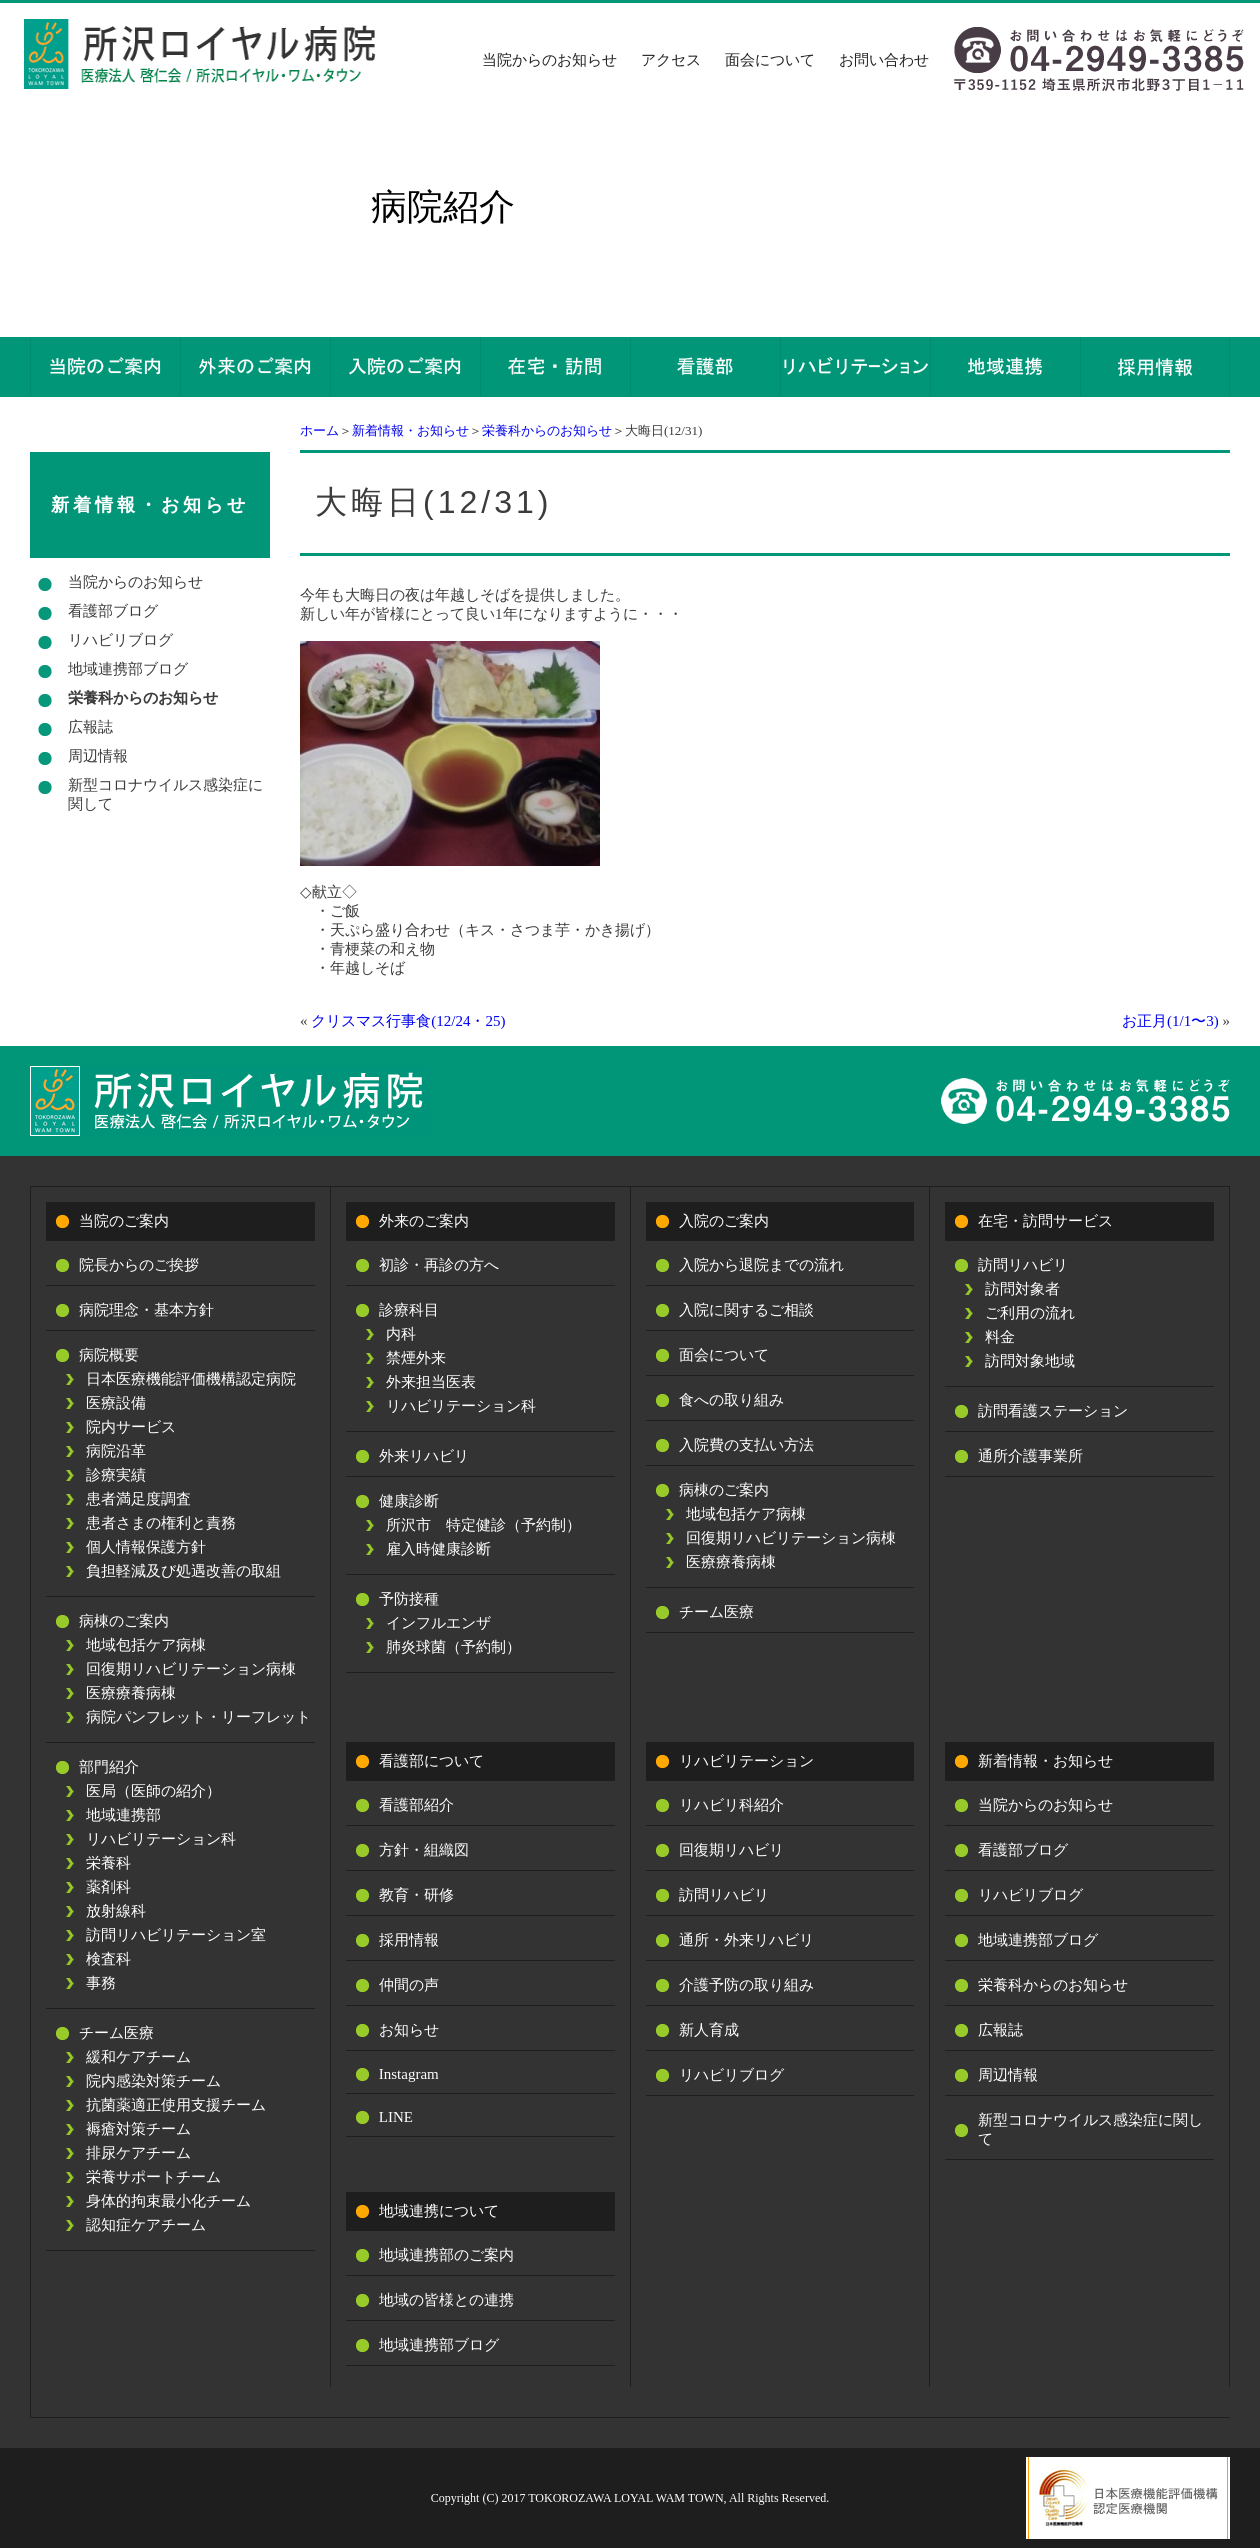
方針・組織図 (424, 1850)
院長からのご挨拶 (139, 1265)
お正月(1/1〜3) (1170, 1021)
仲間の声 (409, 1985)
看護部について (431, 1761)
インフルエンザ (438, 1623)
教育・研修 (416, 1895)
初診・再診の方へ (439, 1265)
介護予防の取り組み (746, 1985)
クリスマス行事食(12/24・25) (408, 1021)
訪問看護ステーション (1053, 1411)
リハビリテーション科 (161, 1839)
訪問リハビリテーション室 (176, 1935)
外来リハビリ (424, 1456)
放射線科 (116, 1911)
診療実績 (116, 1475)
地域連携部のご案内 (446, 2255)
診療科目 (409, 1310)
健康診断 (409, 1501)
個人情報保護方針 (146, 1547)
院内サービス (131, 1427)
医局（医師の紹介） (153, 1791)
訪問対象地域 (1030, 1361)
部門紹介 (109, 1767)
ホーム (319, 430)
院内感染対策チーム (153, 2081)
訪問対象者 (1022, 1289)
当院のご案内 (124, 1221)
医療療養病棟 (131, 1693)
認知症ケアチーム (146, 2225)
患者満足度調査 (138, 1499)
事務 (101, 1983)
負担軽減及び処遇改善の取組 (183, 1571)
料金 (1000, 1337)
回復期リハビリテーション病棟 (191, 1669)
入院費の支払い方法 (746, 1445)
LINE (396, 2117)
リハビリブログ (120, 640)
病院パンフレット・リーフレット (198, 1717)
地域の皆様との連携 (446, 2300)
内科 (401, 1334)
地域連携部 (123, 1815)
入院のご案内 (724, 1221)
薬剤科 (108, 1887)
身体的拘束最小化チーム (168, 2201)
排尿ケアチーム (138, 2153)
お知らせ (409, 2030)
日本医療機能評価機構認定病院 (191, 1379)
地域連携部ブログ (128, 669)
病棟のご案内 (124, 1621)
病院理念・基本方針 (146, 1310)
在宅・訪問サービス (1045, 1221)
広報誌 (90, 727)
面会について (770, 60)
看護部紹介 (416, 1805)
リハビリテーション (746, 1761)
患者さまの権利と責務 (161, 1523)
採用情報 (409, 1940)
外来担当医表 (431, 1382)
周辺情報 (98, 756)
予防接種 (409, 1599)
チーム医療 (116, 2033)
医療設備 (116, 1403)
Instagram (409, 2074)
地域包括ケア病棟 (146, 1645)
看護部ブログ (113, 611)
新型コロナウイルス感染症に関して (165, 794)
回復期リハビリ (731, 1850)
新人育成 (709, 2030)
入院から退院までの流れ (761, 1265)
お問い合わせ (884, 60)
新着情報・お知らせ (410, 430)
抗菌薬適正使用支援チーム (176, 2105)
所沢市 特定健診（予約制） (483, 1525)
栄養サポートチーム (153, 2177)
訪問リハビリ (1023, 1265)
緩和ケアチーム (138, 2057)
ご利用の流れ (1030, 1313)
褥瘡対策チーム (138, 2129)
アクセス (671, 60)
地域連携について (439, 2211)
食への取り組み (731, 1400)
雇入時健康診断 (438, 1549)
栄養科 (108, 1863)
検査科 (108, 1959)
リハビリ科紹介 (731, 1805)
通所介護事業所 (1030, 1456)
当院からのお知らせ (549, 60)
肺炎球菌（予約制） (453, 1647)
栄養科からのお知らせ (547, 430)
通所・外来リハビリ (746, 1940)
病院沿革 (116, 1451)
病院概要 (109, 1355)
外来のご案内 (424, 1221)
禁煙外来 (416, 1358)
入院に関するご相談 (746, 1310)
